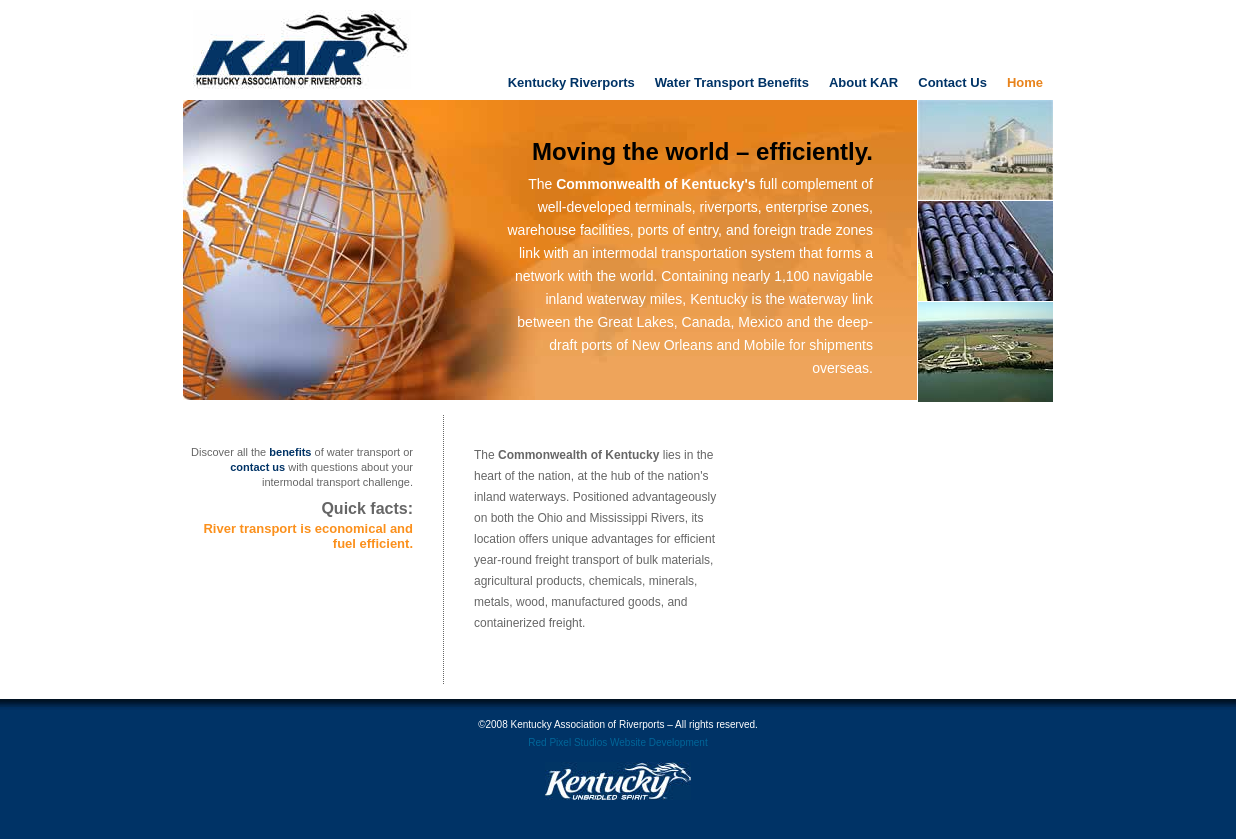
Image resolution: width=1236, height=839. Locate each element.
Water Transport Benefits (732, 82)
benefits (290, 452)
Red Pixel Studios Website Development (617, 742)
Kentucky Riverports (571, 82)
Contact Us (952, 82)
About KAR (863, 82)
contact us (257, 467)
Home (1025, 82)
